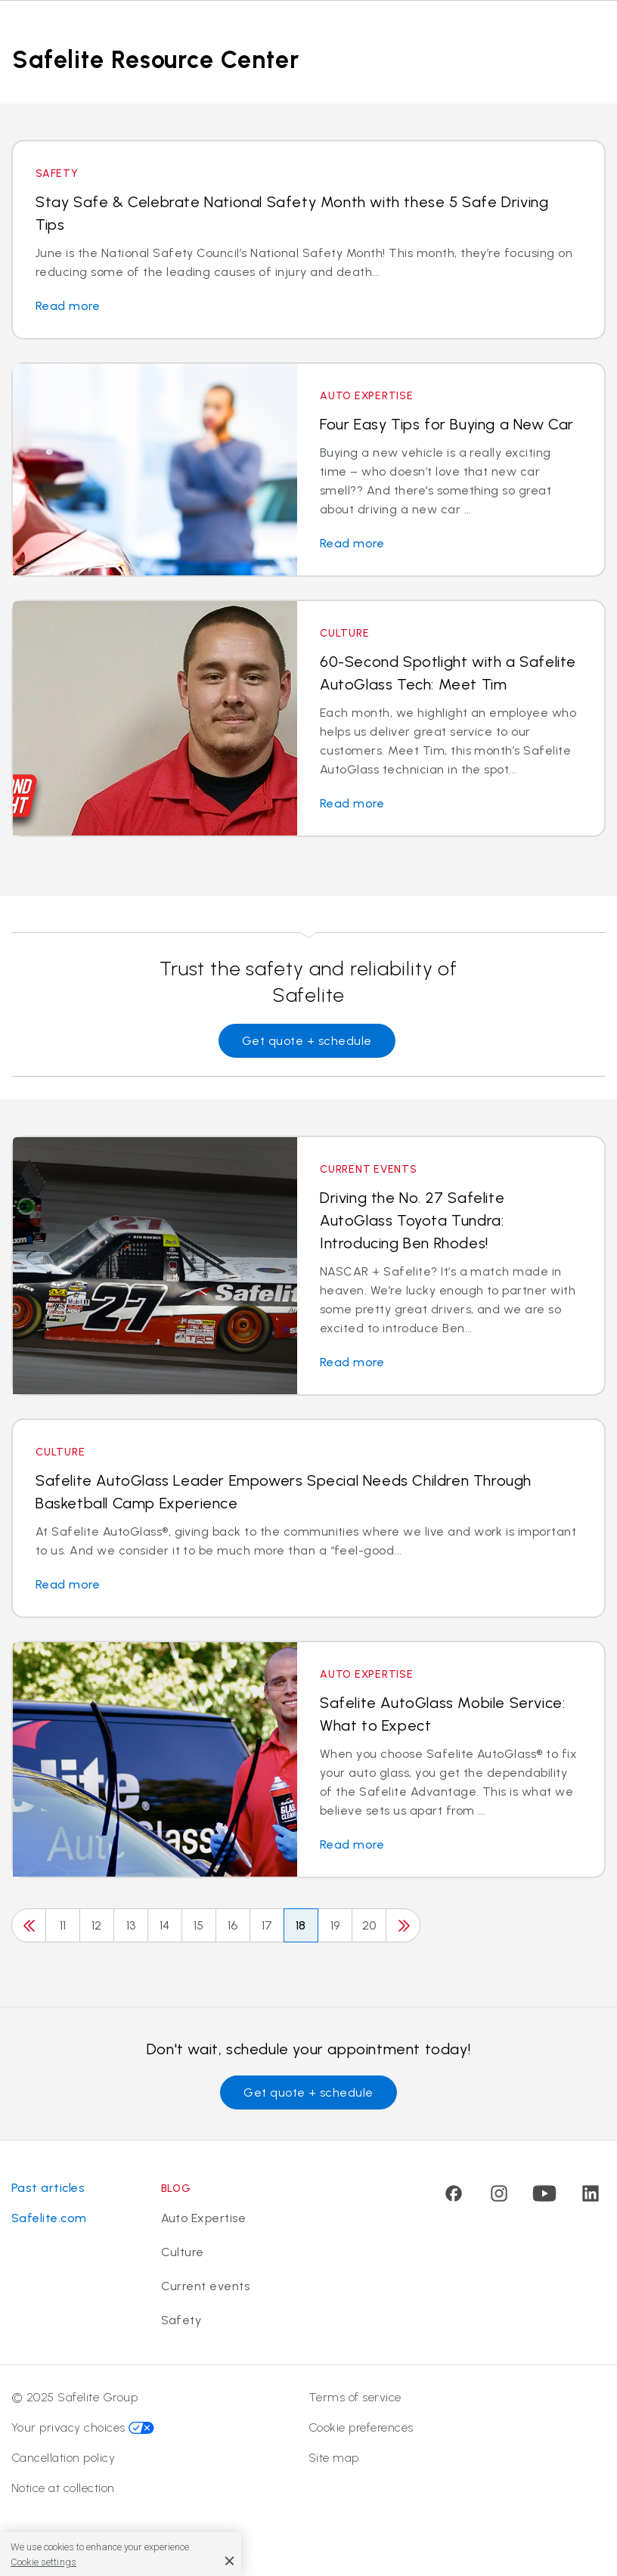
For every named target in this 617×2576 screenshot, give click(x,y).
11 (63, 1925)
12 (96, 1925)
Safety (181, 2320)
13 (131, 1925)
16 (233, 1925)
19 (335, 1925)
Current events (205, 2286)
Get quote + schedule (307, 1041)
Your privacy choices (82, 2427)
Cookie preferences (361, 2427)
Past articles (48, 2188)
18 (301, 1925)
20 (369, 1925)
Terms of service (355, 2397)
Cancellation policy (63, 2457)
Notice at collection (63, 2488)
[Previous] (28, 1925)
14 (165, 1925)
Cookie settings (43, 2562)
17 (267, 1925)
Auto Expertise (203, 2218)
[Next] (403, 1925)
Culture (182, 2252)
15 (199, 1925)
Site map (333, 2457)
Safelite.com (49, 2218)
